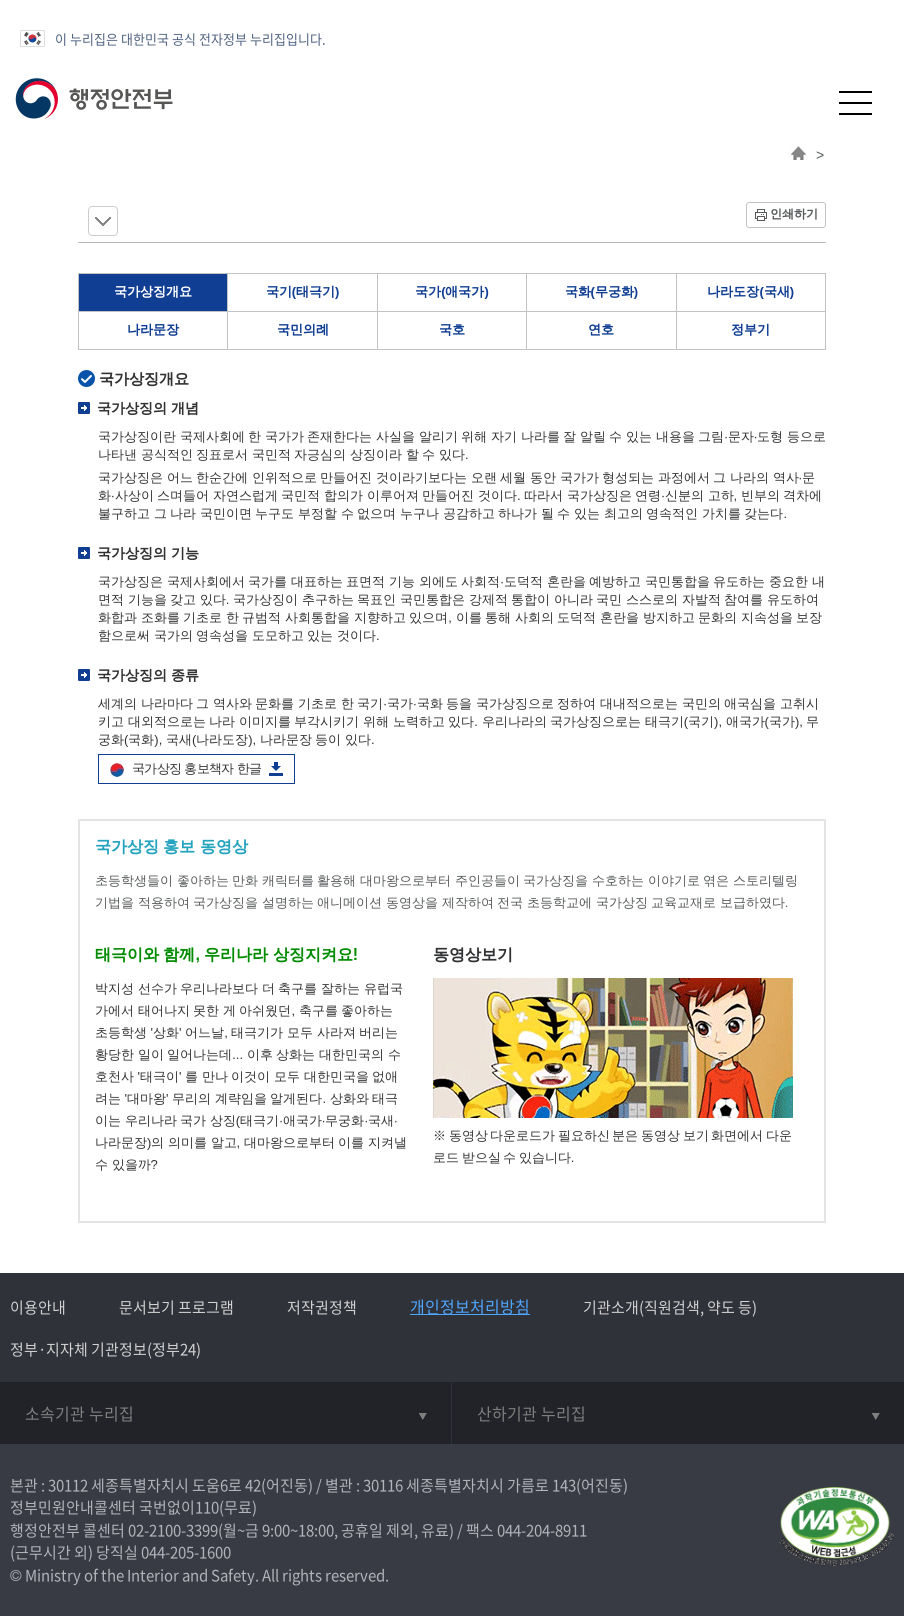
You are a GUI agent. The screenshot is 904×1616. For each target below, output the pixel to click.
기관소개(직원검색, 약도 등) (670, 1307)
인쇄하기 (794, 214)
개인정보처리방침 (470, 1306)
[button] (806, 102)
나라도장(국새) (750, 291)
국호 (452, 329)
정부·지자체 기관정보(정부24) (105, 1349)
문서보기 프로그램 (176, 1307)
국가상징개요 (153, 291)
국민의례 (303, 329)
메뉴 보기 (103, 221)
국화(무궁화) (602, 291)
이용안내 (38, 1307)
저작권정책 (322, 1307)
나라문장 (153, 329)
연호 (601, 329)
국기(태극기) (303, 291)
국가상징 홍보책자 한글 (196, 768)
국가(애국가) (452, 291)
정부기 (750, 329)
